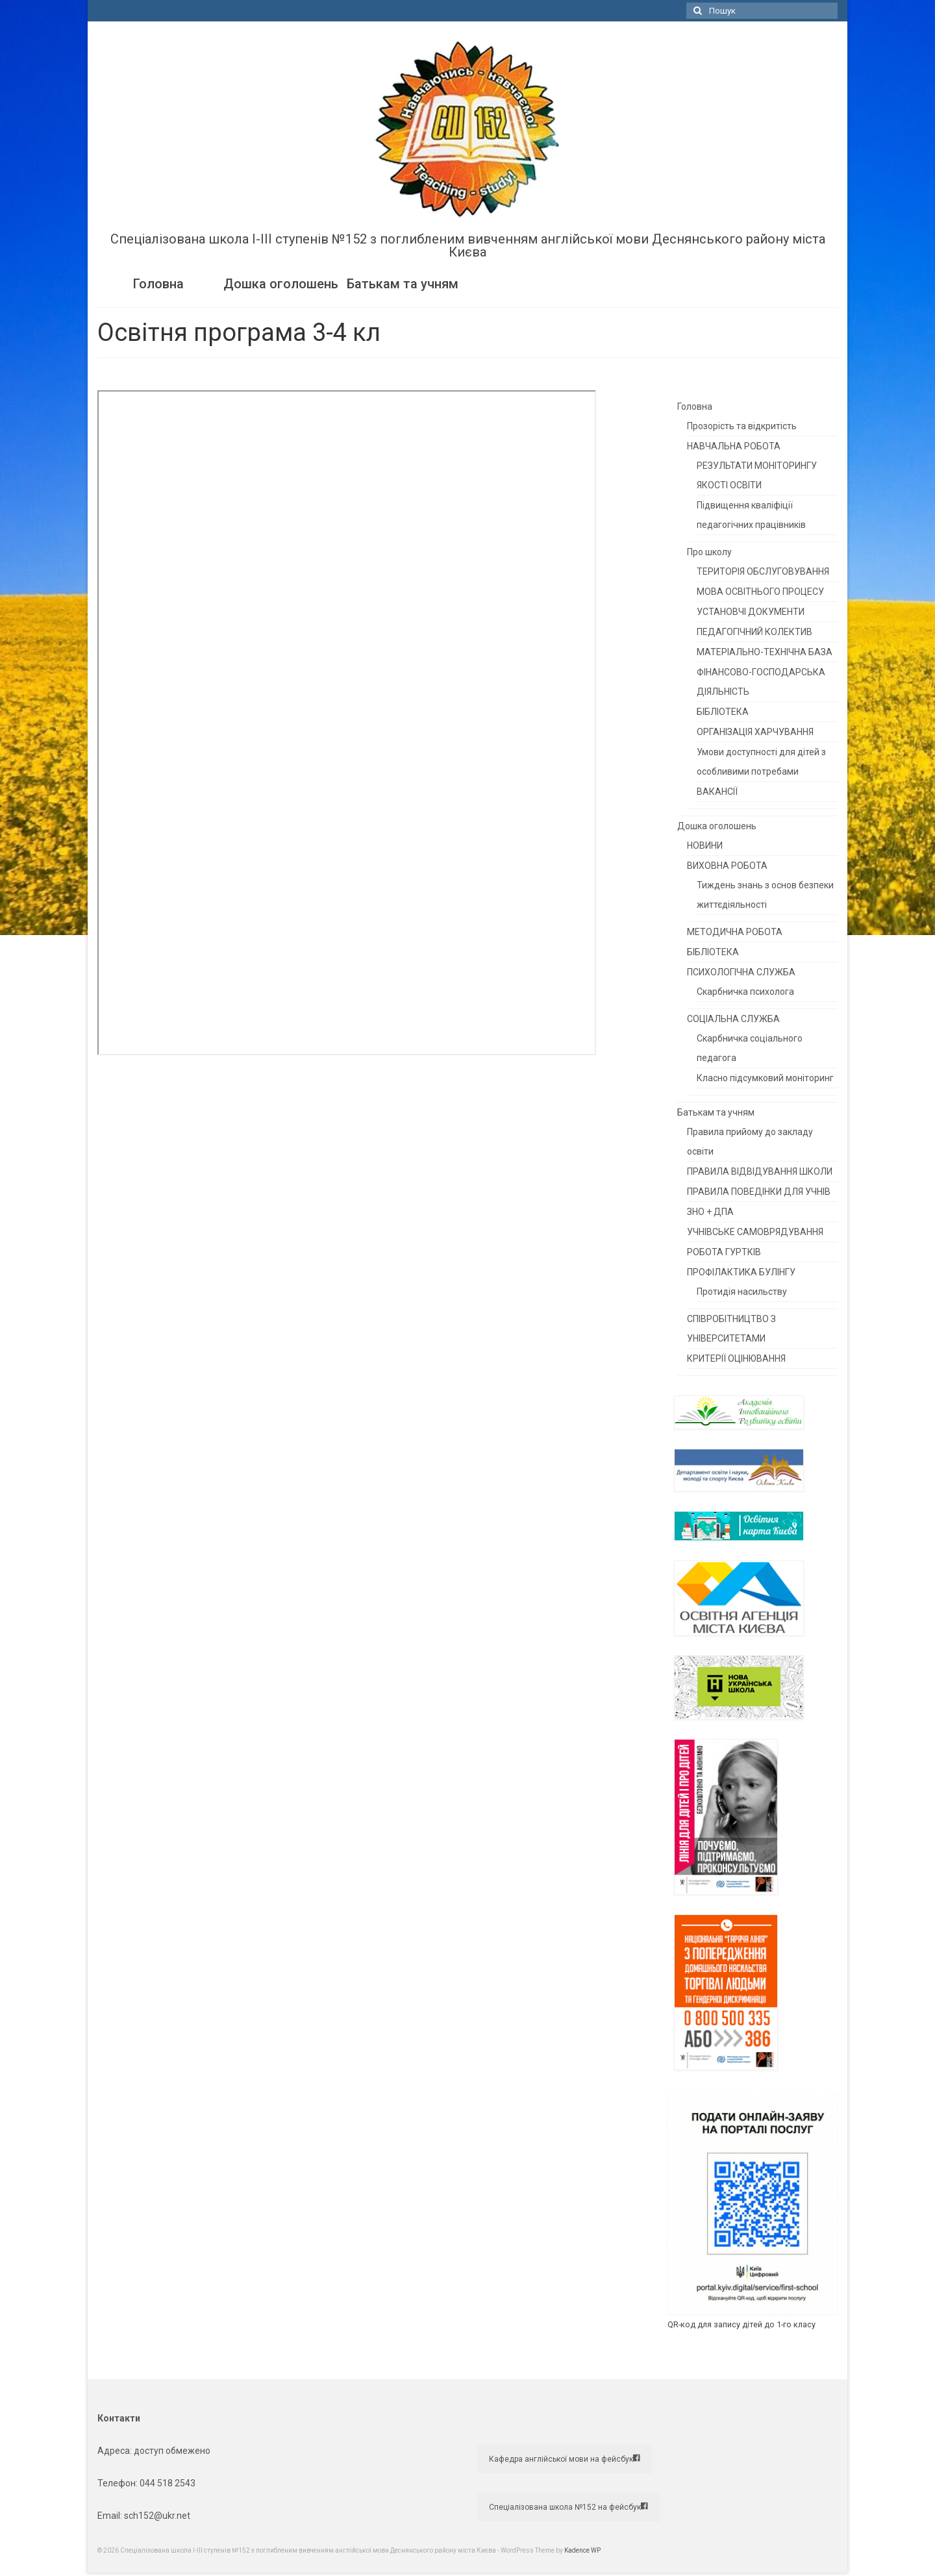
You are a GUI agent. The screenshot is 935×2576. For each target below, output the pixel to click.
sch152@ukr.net (157, 2515)
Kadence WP (582, 2550)
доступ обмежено (171, 2450)
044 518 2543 (167, 2483)
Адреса (113, 2450)
